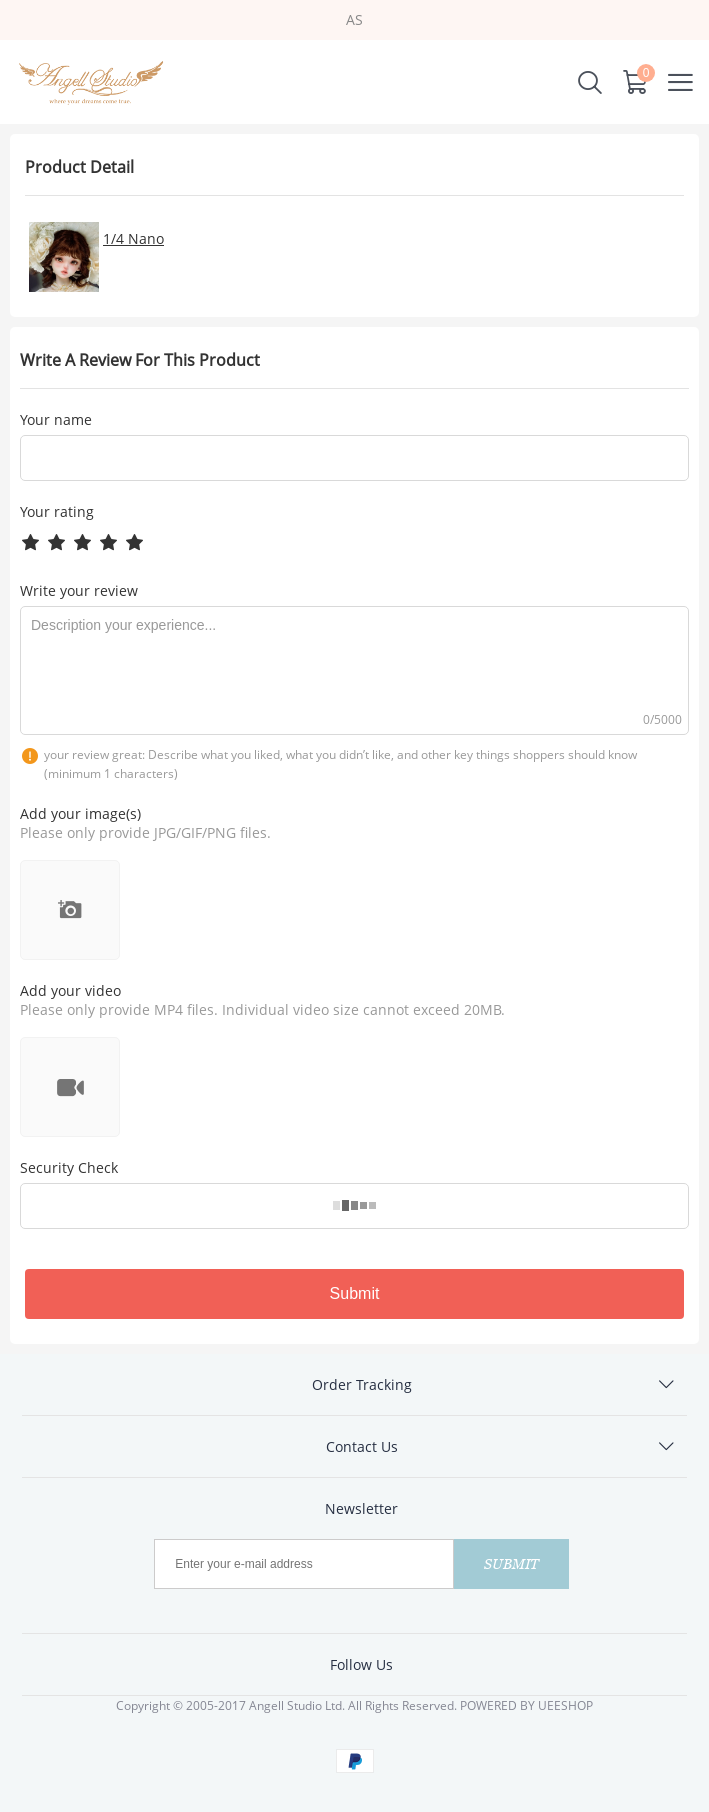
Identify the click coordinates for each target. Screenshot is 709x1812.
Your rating (57, 511)
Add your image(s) (80, 813)
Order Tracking (362, 1384)
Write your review (79, 590)
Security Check (69, 1167)
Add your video (70, 990)
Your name (56, 420)
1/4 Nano (133, 238)
